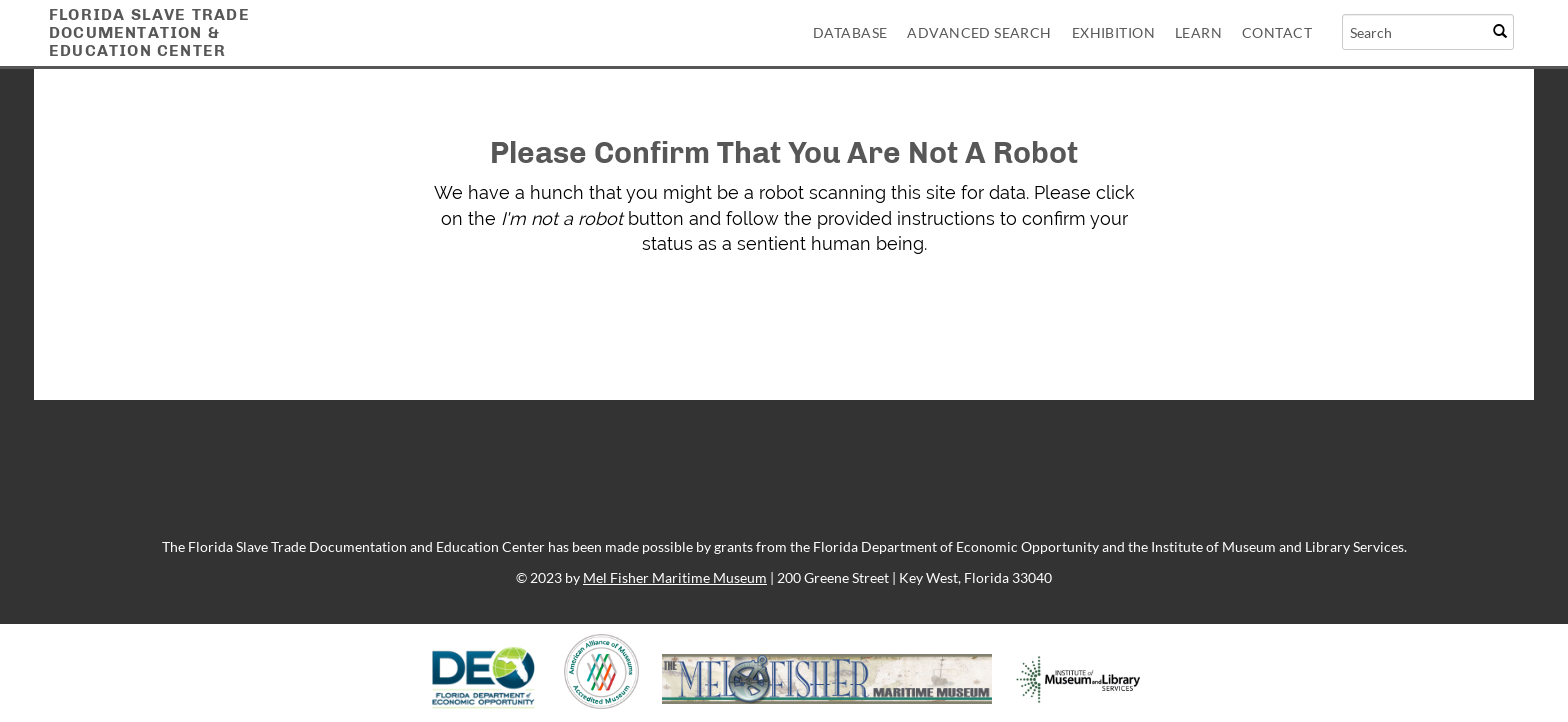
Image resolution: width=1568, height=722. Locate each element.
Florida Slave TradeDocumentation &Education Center (149, 32)
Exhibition (1113, 32)
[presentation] (748, 320)
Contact (1277, 32)
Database (850, 32)
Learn (1198, 32)
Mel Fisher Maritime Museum (675, 577)
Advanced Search (979, 32)
